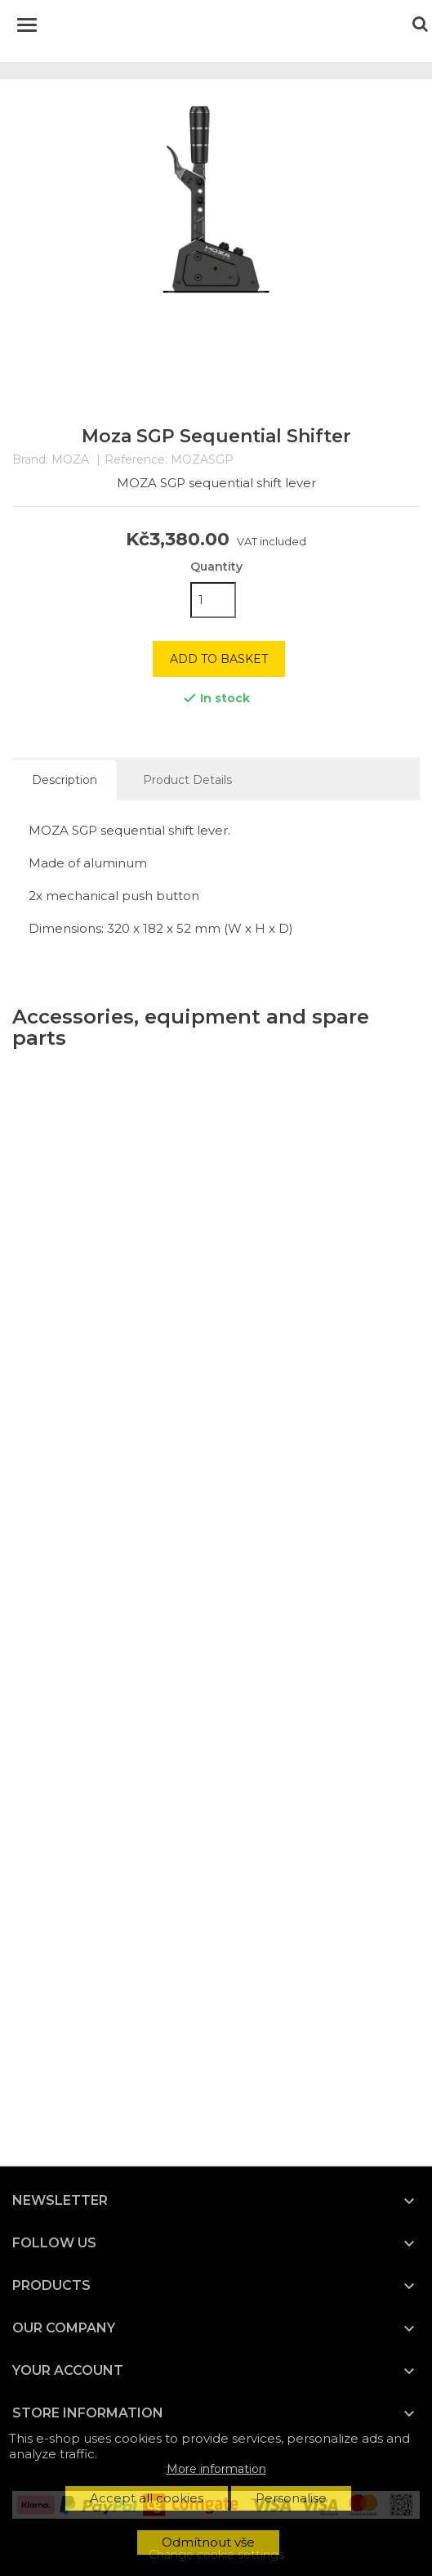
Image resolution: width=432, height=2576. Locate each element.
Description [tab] (64, 780)
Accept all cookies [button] (146, 2498)
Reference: (136, 460)
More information (216, 2469)
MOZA (70, 459)
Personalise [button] (291, 2498)
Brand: (30, 460)
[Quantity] (213, 600)
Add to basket (219, 659)
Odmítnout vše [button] (208, 2542)
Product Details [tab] (187, 780)
